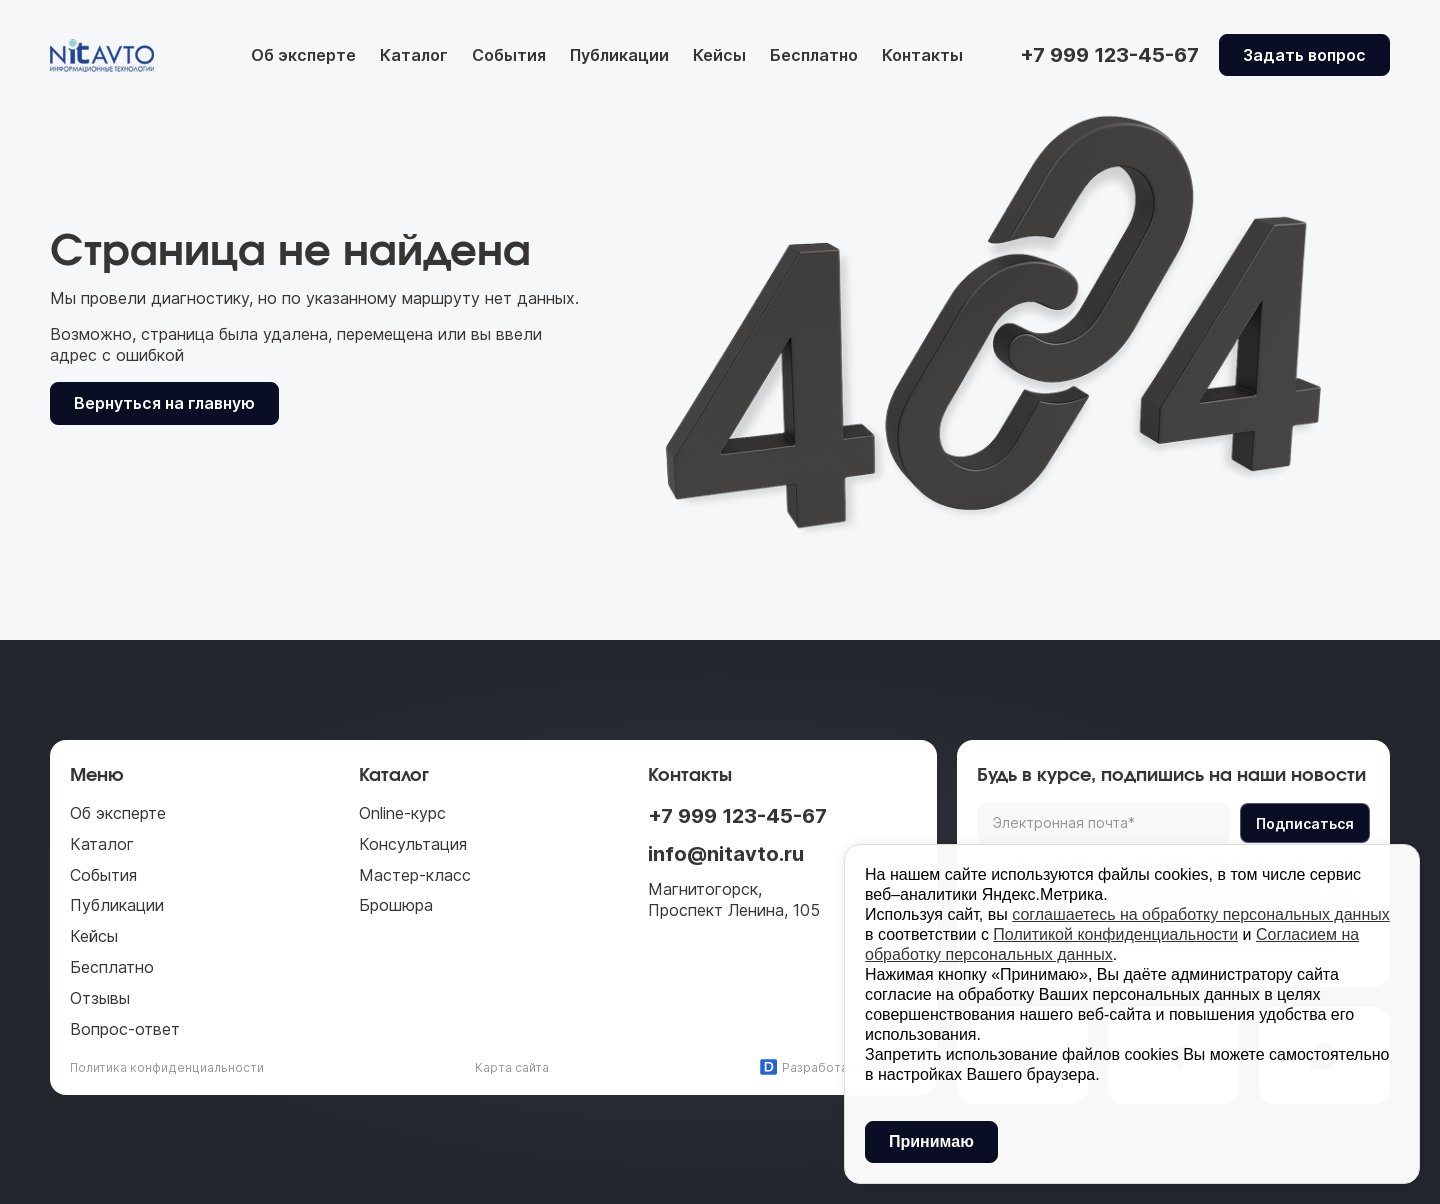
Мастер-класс (415, 875)
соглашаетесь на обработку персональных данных (1201, 914)
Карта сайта (512, 1067)
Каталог (414, 55)
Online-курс (402, 813)
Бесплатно (814, 55)
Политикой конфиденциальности (1115, 934)
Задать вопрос (1304, 55)
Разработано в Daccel (838, 1067)
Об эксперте (303, 55)
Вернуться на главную (164, 403)
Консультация (413, 844)
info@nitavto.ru (726, 854)
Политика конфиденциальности (167, 1067)
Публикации (619, 55)
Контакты (922, 55)
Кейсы (719, 55)
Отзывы (100, 998)
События (509, 55)
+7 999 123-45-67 (737, 816)
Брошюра (396, 905)
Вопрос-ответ (125, 1029)
